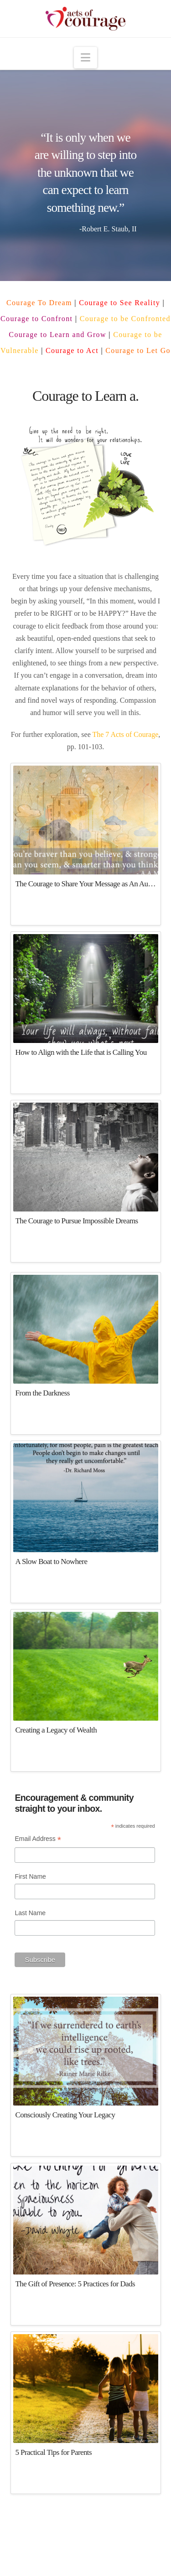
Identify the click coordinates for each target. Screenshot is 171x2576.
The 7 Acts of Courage (125, 734)
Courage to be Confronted (125, 318)
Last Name (30, 1913)
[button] (85, 57)
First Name (30, 1876)
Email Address (38, 1840)
